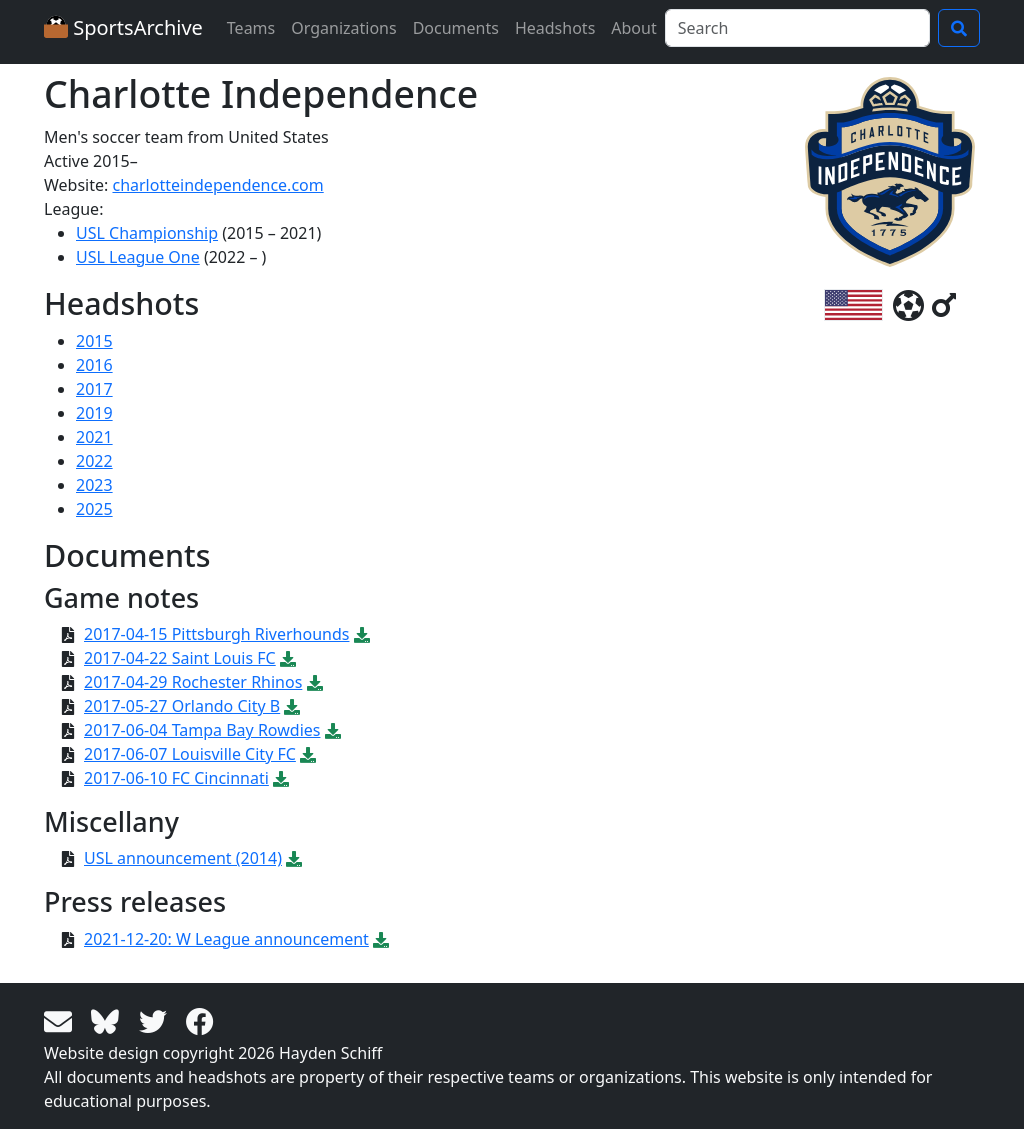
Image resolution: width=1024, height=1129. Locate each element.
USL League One (138, 257)
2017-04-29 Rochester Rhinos (193, 682)
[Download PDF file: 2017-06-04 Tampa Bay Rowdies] (333, 730)
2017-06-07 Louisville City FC (190, 754)
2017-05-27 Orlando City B (182, 706)
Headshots (555, 28)
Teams (251, 28)
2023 (94, 485)
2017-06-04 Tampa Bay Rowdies (202, 730)
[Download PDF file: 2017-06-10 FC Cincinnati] (281, 778)
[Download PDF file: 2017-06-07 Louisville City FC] (308, 754)
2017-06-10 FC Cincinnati (176, 778)
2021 (94, 437)
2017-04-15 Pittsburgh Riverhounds (216, 634)
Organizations (343, 28)
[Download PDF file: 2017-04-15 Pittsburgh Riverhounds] (362, 634)
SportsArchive (123, 27)
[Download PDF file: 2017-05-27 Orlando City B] (292, 706)
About (633, 28)
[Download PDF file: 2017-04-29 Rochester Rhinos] (315, 682)
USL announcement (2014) (183, 858)
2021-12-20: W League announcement (226, 939)
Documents (456, 28)
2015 (94, 341)
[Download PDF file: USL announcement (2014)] (294, 858)
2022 (94, 461)
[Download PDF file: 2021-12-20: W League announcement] (381, 939)
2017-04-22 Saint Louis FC (180, 658)
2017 (94, 389)
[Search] (797, 28)
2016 (94, 365)
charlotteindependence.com (217, 185)
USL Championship (147, 233)
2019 (94, 413)
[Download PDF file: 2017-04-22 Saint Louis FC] (288, 658)
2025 (94, 509)
